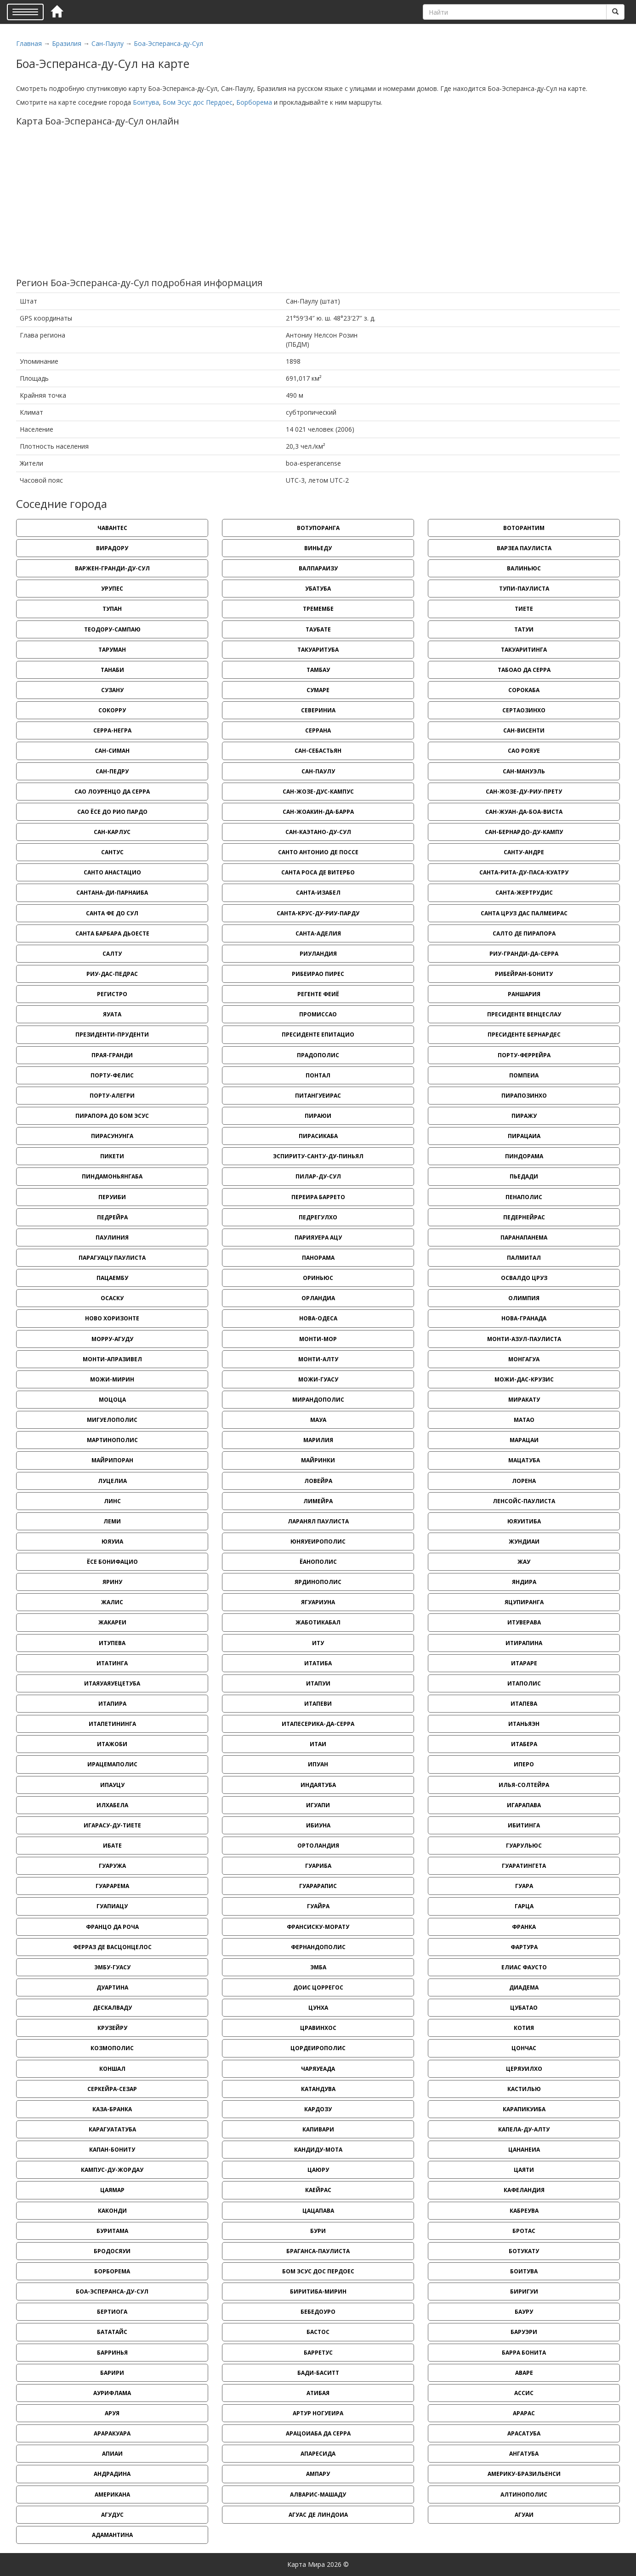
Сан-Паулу (107, 43)
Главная (29, 43)
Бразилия (66, 43)
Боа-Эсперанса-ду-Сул (168, 43)
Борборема (254, 102)
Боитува (146, 102)
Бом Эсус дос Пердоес (198, 102)
